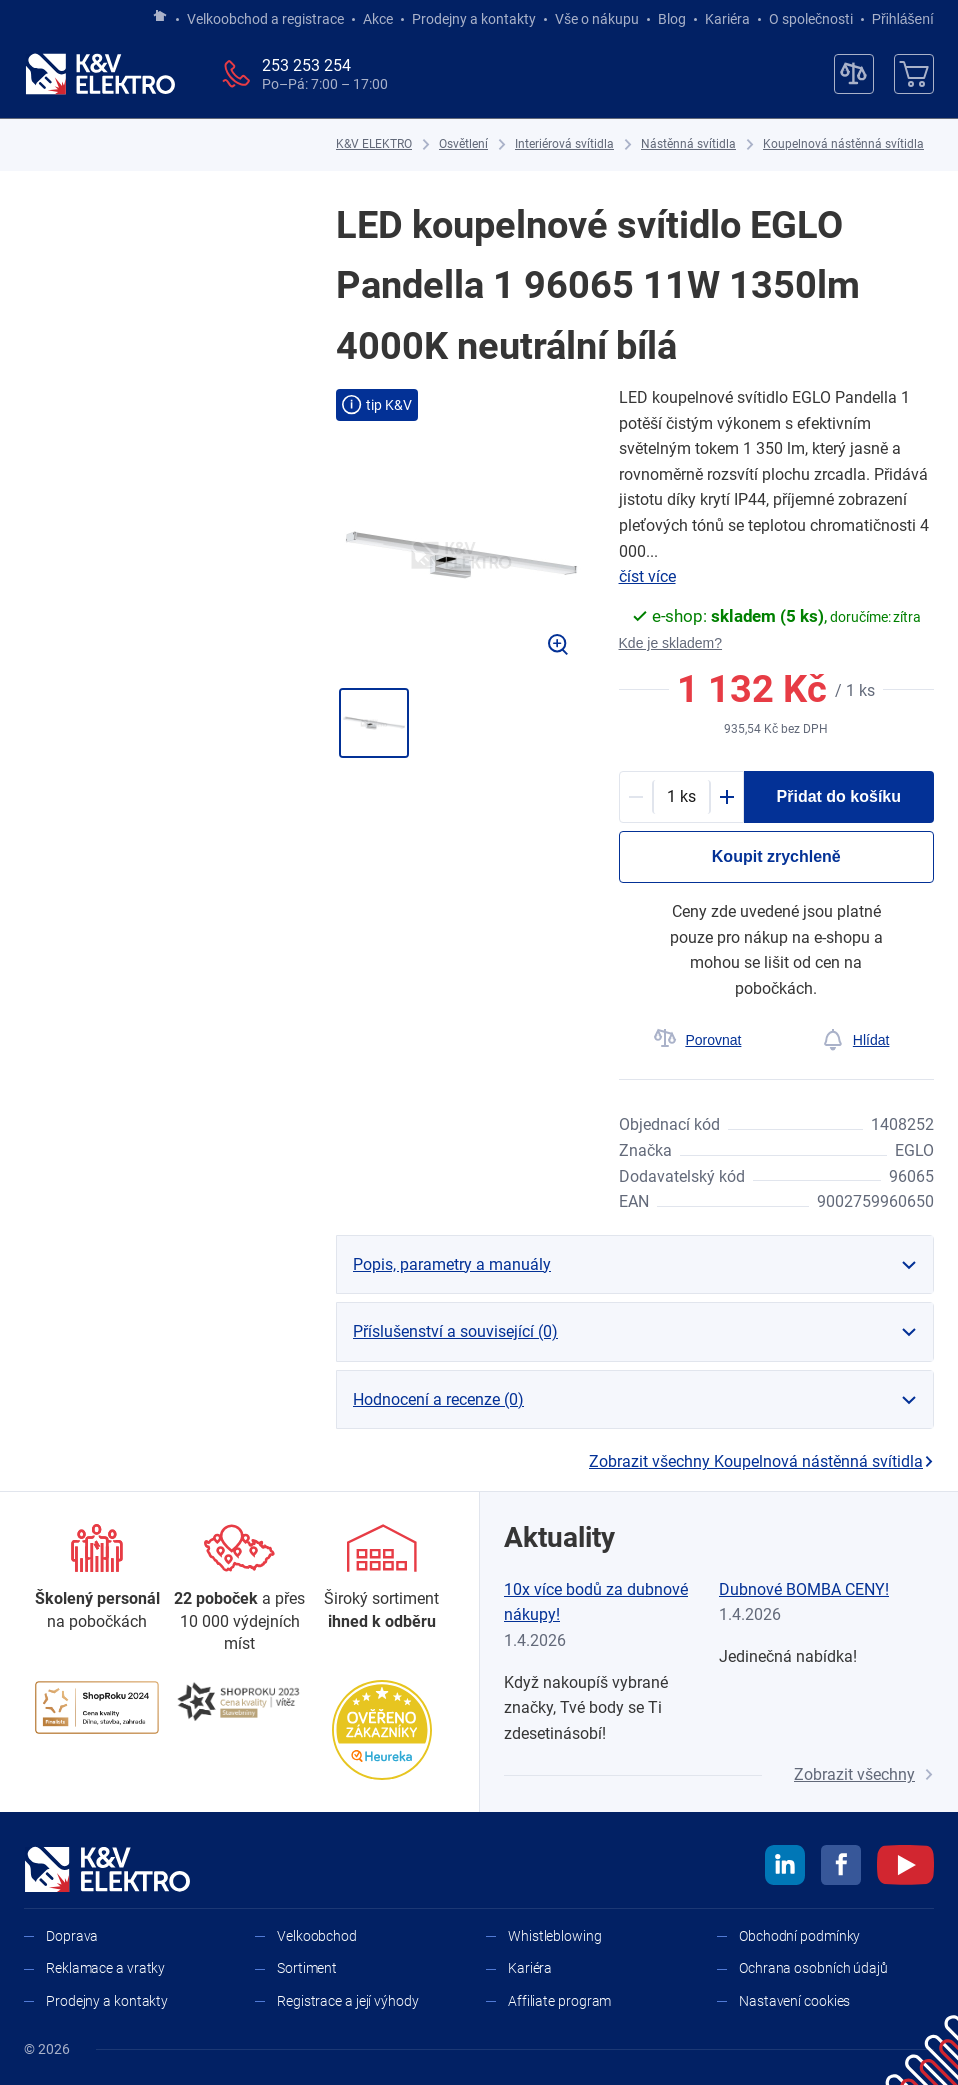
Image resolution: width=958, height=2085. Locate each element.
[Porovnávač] (854, 74)
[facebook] (841, 1868)
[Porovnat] (698, 1040)
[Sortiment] (382, 1578)
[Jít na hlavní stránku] (160, 17)
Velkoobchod (317, 1936)
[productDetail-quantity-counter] (681, 797)
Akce (378, 19)
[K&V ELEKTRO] (100, 74)
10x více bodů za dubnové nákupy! (596, 1602)
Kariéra (727, 19)
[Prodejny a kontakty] (239, 1589)
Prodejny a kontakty (474, 19)
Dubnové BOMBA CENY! (804, 1589)
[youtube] (905, 1868)
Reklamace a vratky (105, 1968)
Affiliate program (559, 2001)
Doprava (72, 1936)
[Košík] (914, 74)
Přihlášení (897, 19)
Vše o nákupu (597, 19)
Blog (672, 19)
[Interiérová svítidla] (564, 144)
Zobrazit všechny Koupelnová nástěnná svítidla (761, 1461)
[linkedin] (785, 1868)
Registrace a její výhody (348, 2001)
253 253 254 (306, 65)
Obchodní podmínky (799, 1936)
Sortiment (307, 1968)
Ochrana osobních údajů (813, 1968)
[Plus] (727, 797)
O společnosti (811, 19)
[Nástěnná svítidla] (688, 144)
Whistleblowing (555, 1936)
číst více (647, 576)
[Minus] (636, 797)
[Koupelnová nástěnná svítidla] (843, 144)
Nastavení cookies (794, 2001)
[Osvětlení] (463, 144)
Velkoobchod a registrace (265, 19)
